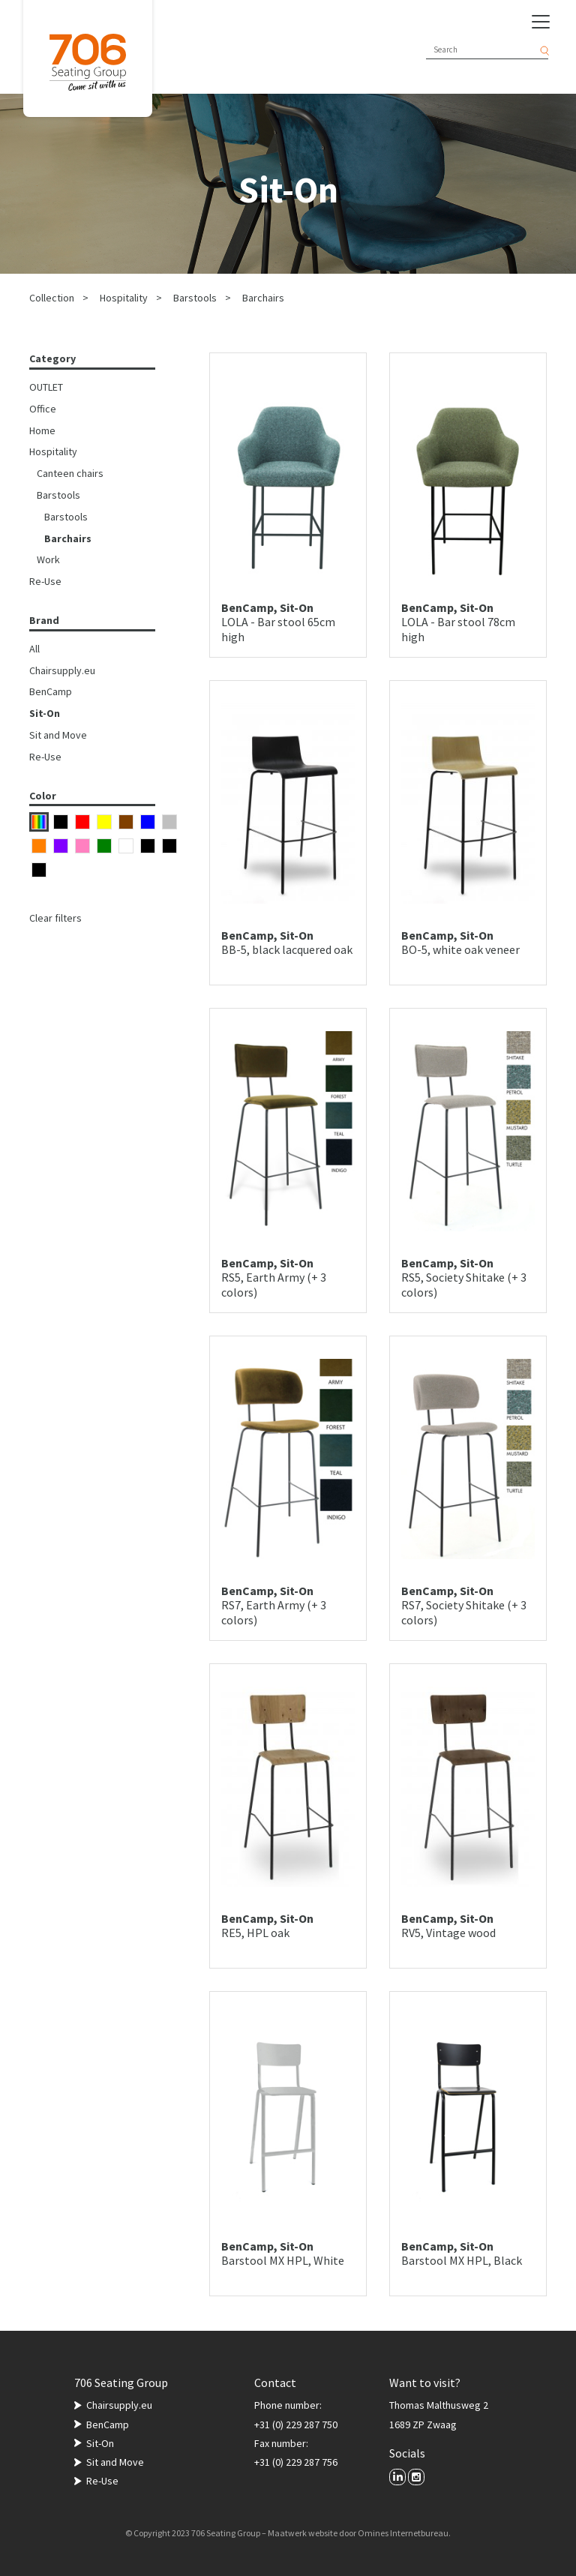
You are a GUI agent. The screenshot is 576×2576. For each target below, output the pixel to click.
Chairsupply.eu (62, 670)
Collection (51, 297)
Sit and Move (58, 735)
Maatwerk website (303, 2533)
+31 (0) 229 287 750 (296, 2424)
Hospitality (124, 297)
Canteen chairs (70, 473)
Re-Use (45, 581)
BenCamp (50, 691)
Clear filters (55, 918)
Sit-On (44, 713)
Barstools (195, 297)
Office (42, 408)
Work (48, 559)
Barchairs (263, 297)
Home (42, 430)
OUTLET (46, 387)
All (34, 648)
